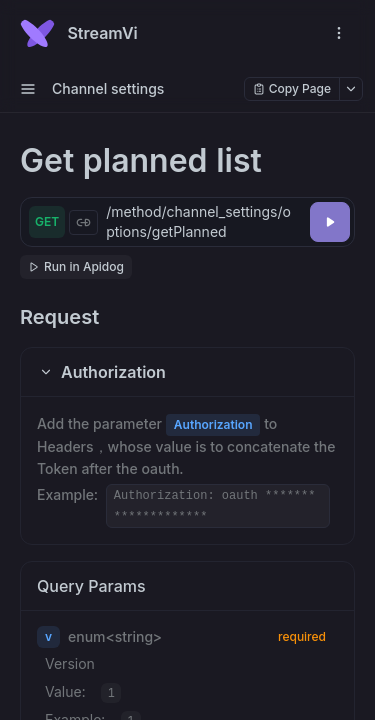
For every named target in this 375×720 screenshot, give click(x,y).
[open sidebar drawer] (28, 89)
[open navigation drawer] (339, 33)
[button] (187, 372)
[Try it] (330, 222)
